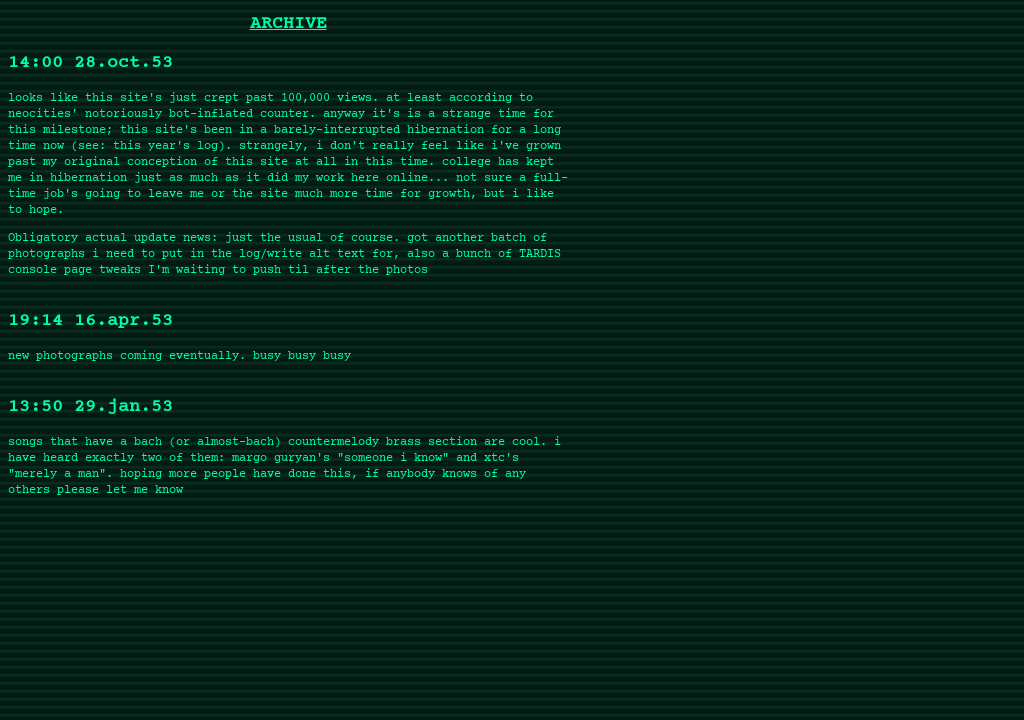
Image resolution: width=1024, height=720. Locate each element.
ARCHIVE (288, 24)
